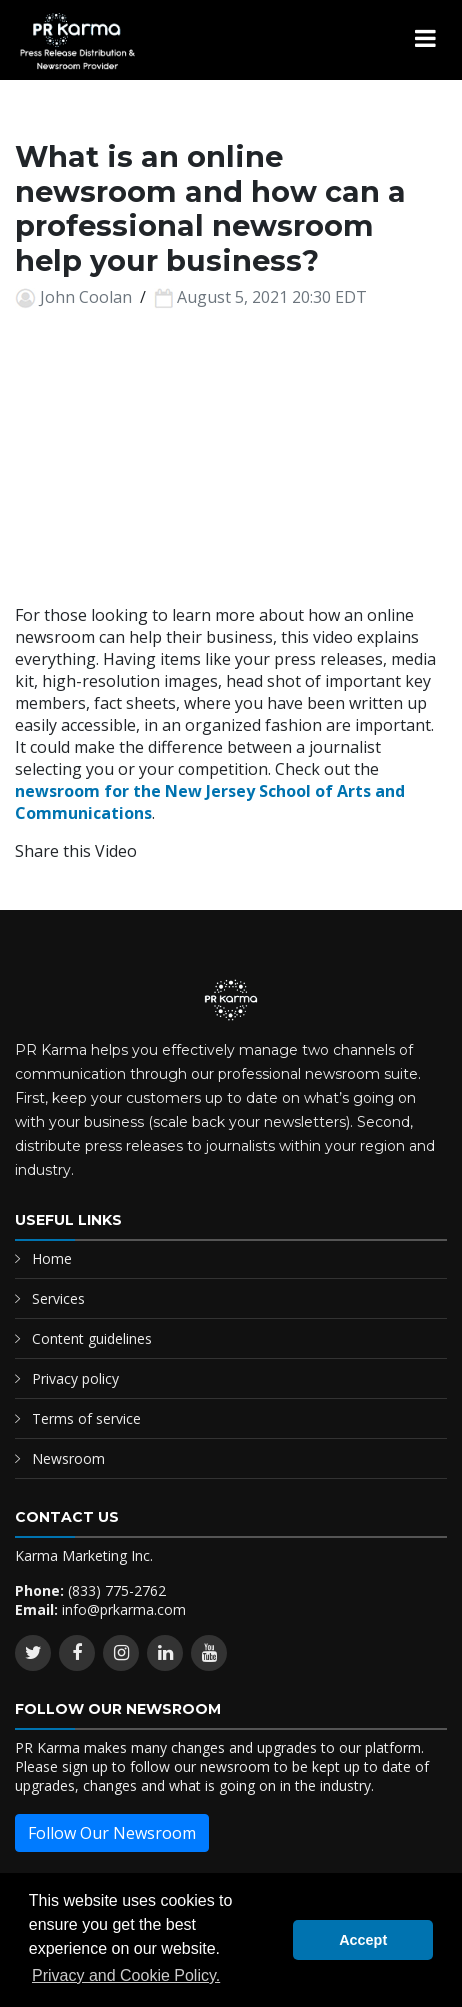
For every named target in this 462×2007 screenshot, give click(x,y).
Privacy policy (75, 1378)
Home (52, 1258)
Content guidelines (92, 1338)
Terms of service (86, 1418)
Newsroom (68, 1458)
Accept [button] (363, 1940)
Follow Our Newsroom (112, 1833)
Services (58, 1298)
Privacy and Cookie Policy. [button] (126, 1975)
